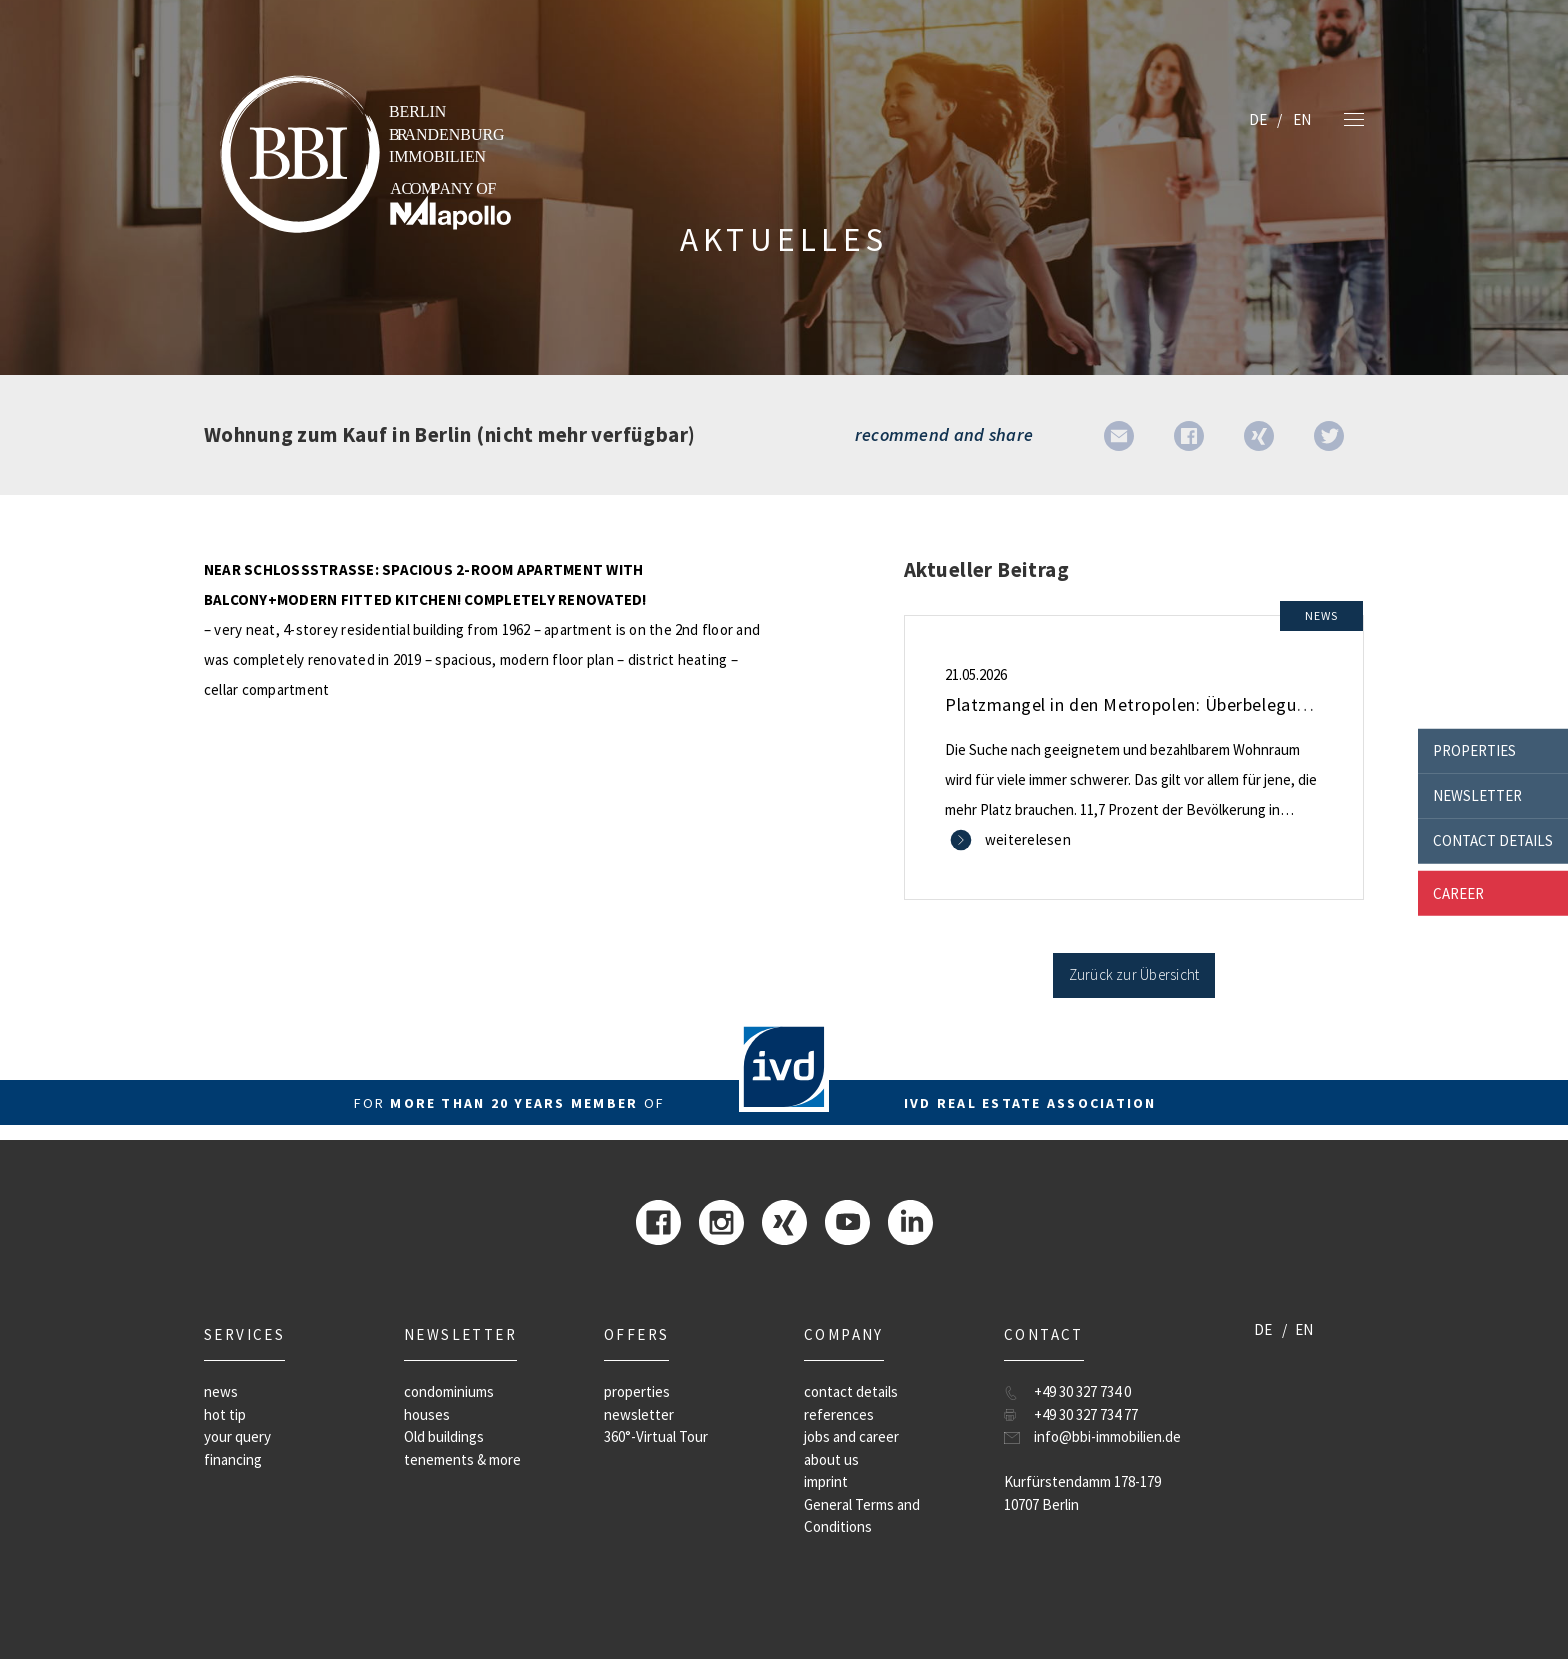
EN (1302, 119)
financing (233, 1459)
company (844, 1334)
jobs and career (851, 1436)
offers (636, 1334)
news (221, 1391)
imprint (826, 1481)
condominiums (449, 1391)
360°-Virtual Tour (656, 1436)
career (1458, 892)
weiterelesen (1028, 839)
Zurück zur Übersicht (1134, 974)
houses (427, 1414)
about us (831, 1459)
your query (237, 1436)
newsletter (1477, 795)
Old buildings (444, 1436)
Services (244, 1334)
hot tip (225, 1414)
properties (1474, 750)
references (839, 1414)
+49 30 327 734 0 (1082, 1391)
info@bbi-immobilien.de (1107, 1436)
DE (1258, 119)
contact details (1493, 840)
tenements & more (462, 1459)
